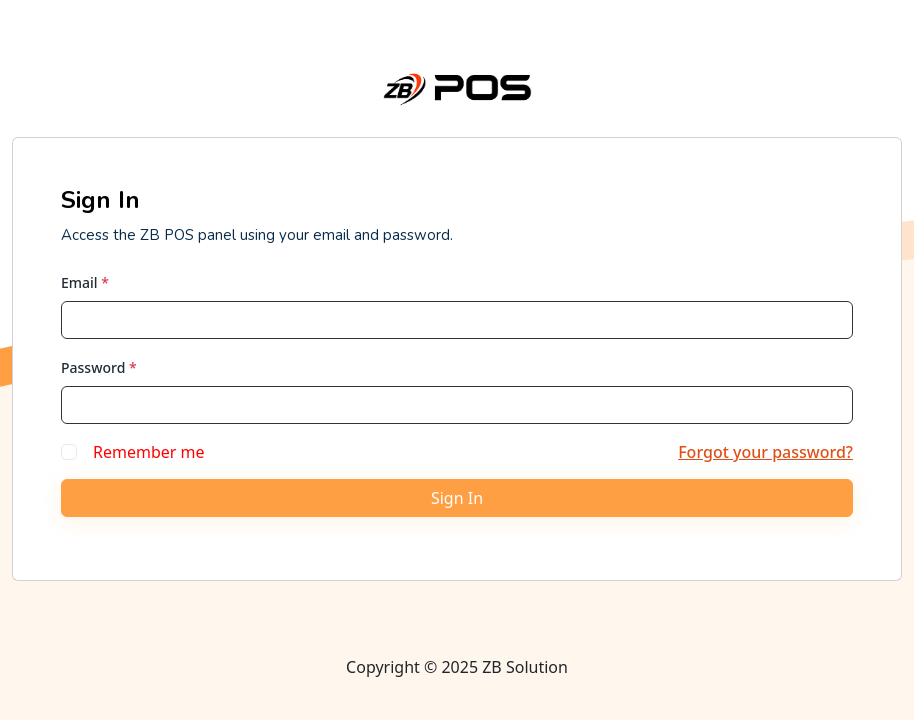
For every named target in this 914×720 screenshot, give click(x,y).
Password (99, 367)
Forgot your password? (765, 452)
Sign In (457, 498)
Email (85, 282)
